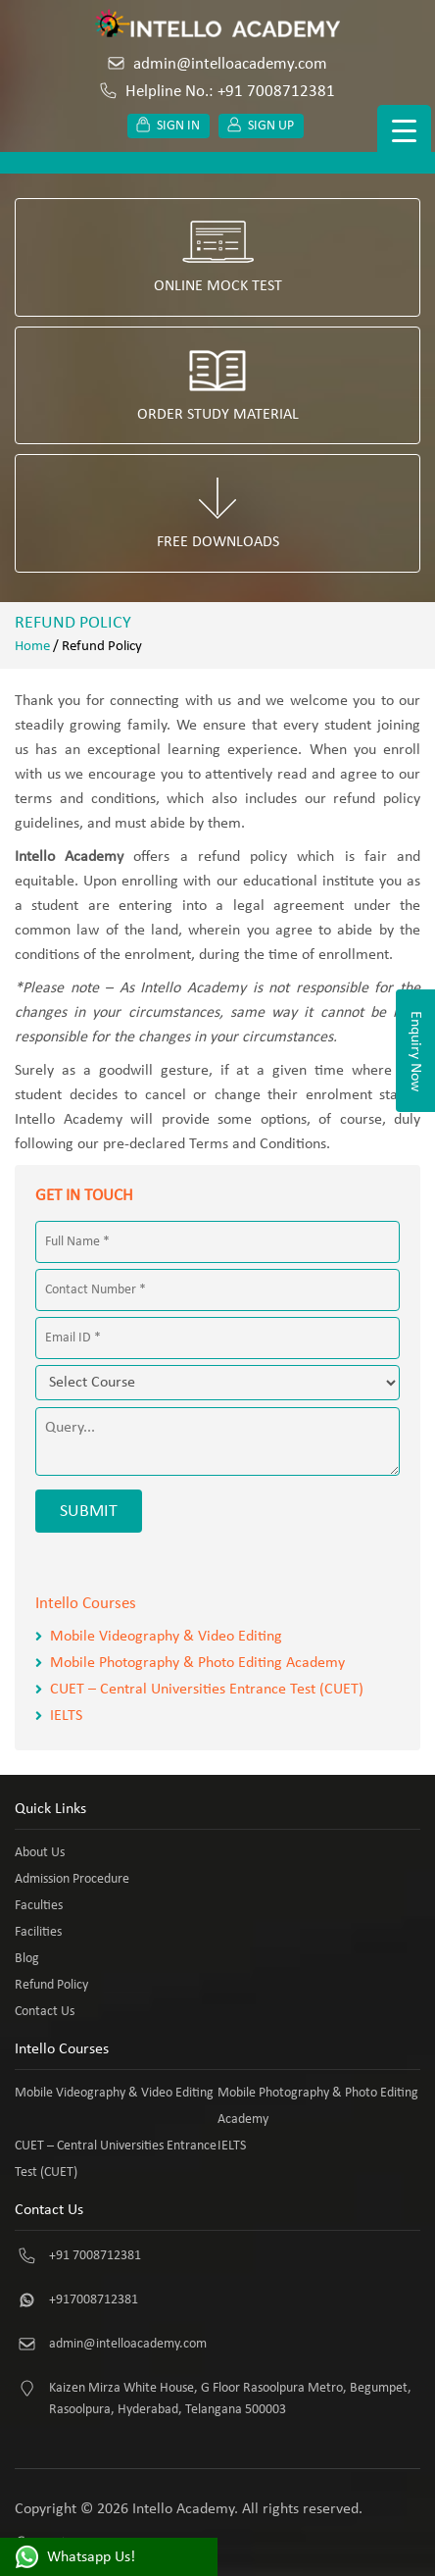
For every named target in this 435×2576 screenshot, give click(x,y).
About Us (40, 1852)
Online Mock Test (218, 257)
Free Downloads (218, 513)
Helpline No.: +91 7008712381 (218, 91)
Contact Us (44, 2011)
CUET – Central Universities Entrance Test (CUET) (206, 1689)
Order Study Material (218, 386)
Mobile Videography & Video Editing (166, 1636)
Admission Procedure (72, 1879)
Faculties (39, 1905)
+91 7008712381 (95, 2255)
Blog (27, 1958)
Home (32, 646)
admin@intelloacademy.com (218, 64)
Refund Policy (51, 1985)
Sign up (261, 125)
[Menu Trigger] (404, 132)
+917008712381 (93, 2300)
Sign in (168, 125)
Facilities (38, 1932)
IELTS (66, 1716)
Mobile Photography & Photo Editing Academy (197, 1663)
